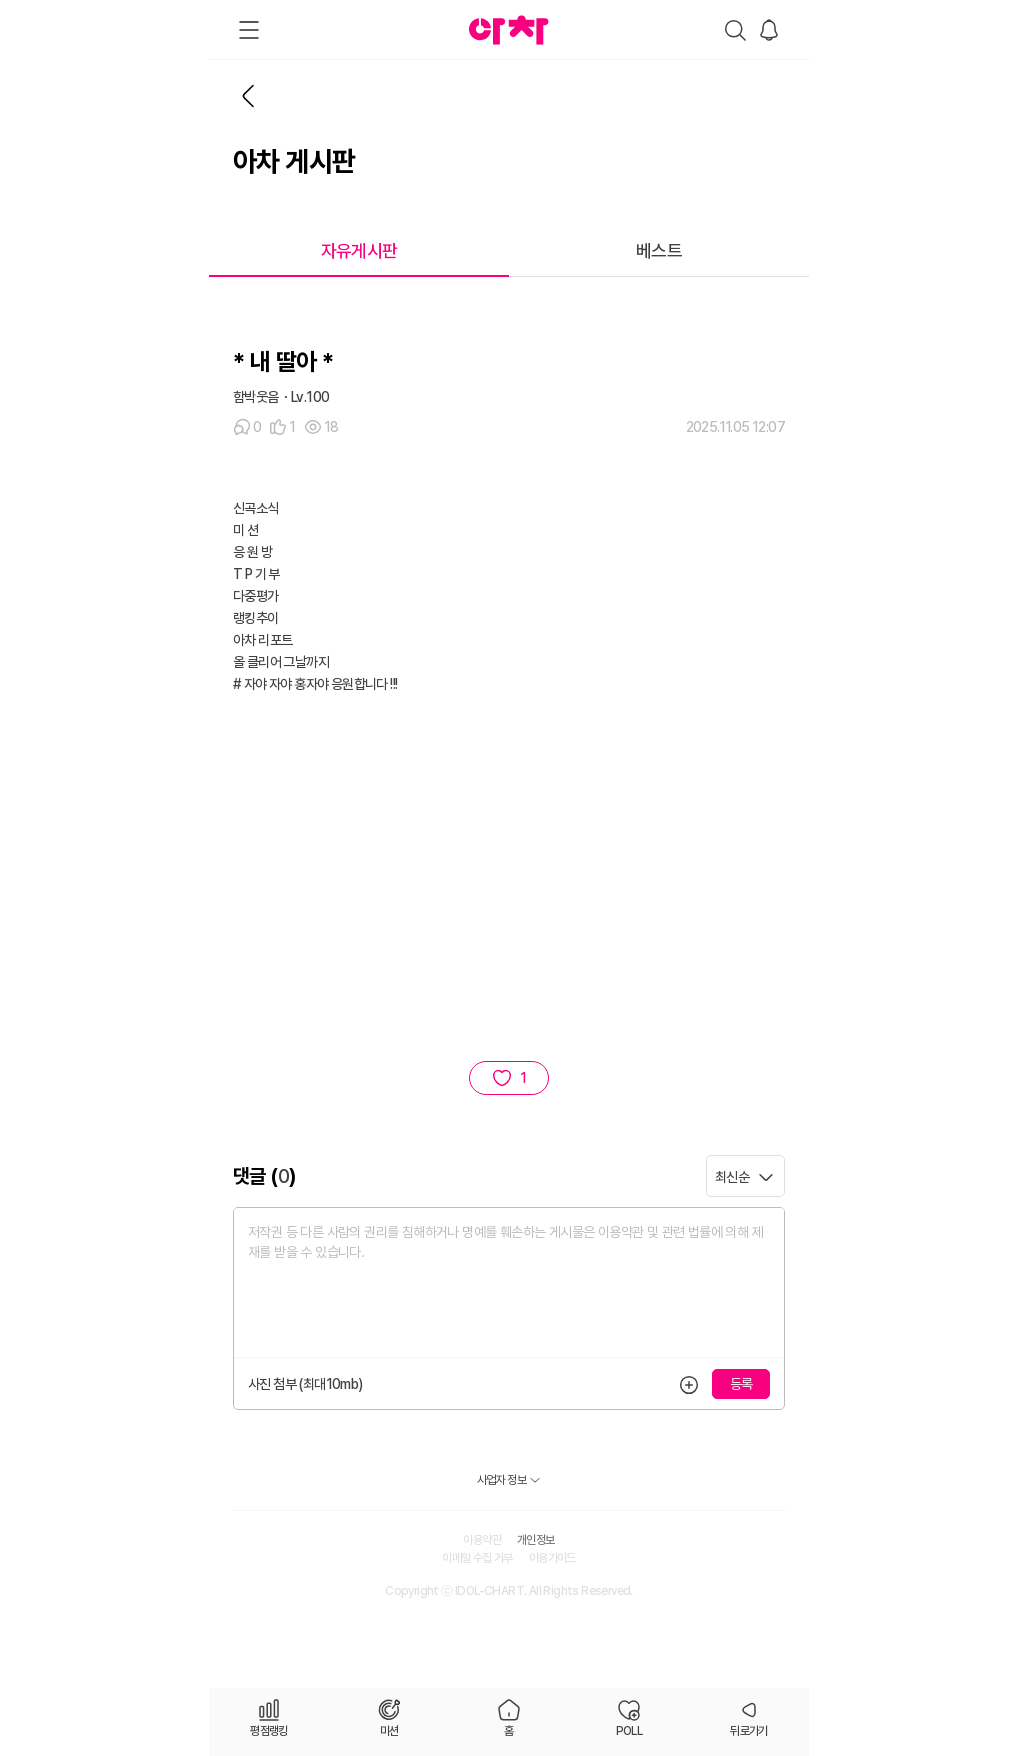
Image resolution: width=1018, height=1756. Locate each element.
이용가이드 (552, 1558)
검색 (735, 30)
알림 (769, 30)
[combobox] (745, 1176)
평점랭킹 (269, 1731)
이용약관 (482, 1540)
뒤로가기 (249, 96)
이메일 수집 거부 (477, 1558)
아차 (509, 30)
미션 (389, 1731)
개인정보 (536, 1540)
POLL (629, 1731)
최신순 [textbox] (732, 1177)
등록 (689, 1384)
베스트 (659, 250)
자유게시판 (359, 250)
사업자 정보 (501, 1480)
